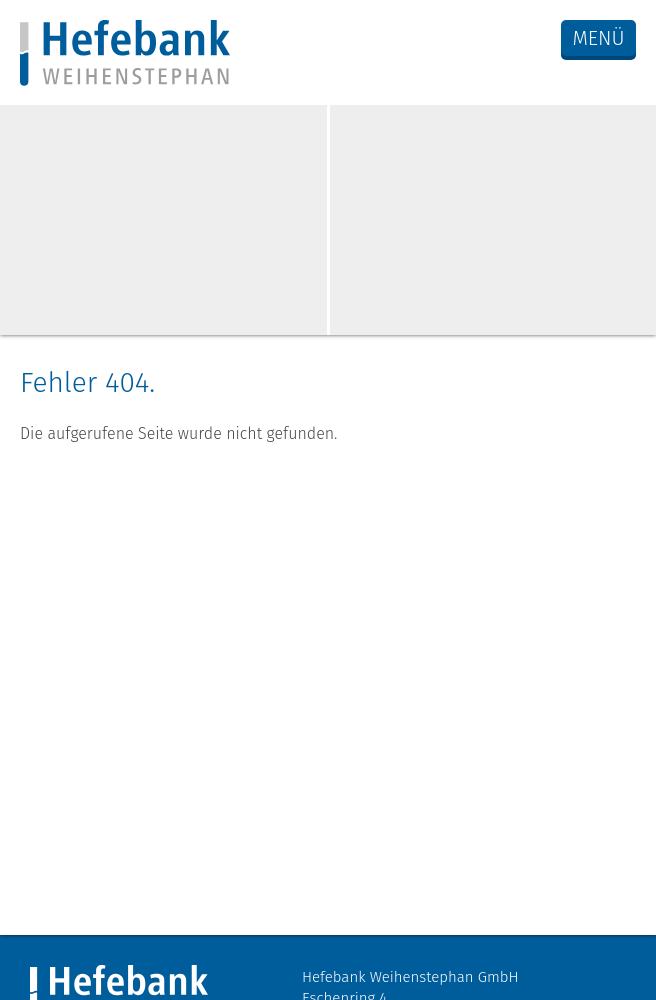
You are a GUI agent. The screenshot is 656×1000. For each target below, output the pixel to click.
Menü (598, 38)
